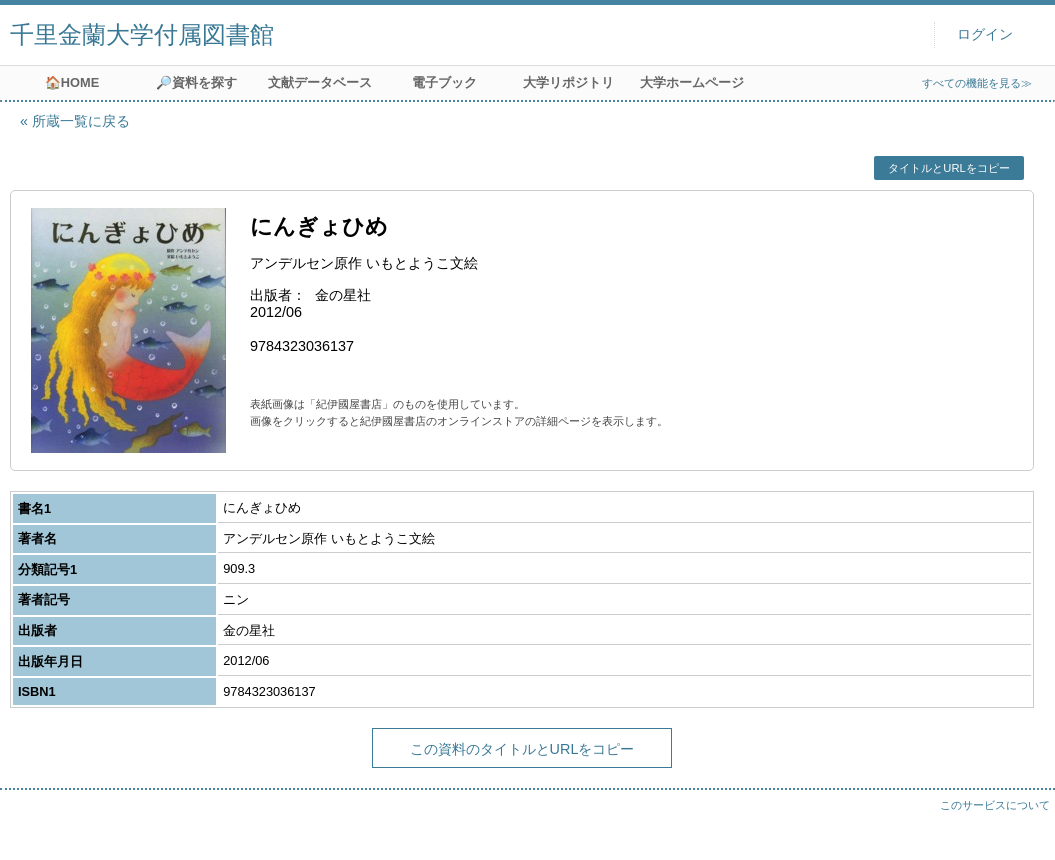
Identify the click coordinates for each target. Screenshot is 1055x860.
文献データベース (320, 82)
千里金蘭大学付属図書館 (142, 34)
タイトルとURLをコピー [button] (948, 168)
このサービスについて (995, 805)
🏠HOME (72, 82)
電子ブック (444, 82)
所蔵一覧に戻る (81, 121)
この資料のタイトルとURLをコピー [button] (522, 749)
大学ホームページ (692, 82)
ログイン (985, 34)
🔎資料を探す (196, 82)
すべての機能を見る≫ (977, 83)
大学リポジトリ (568, 82)
